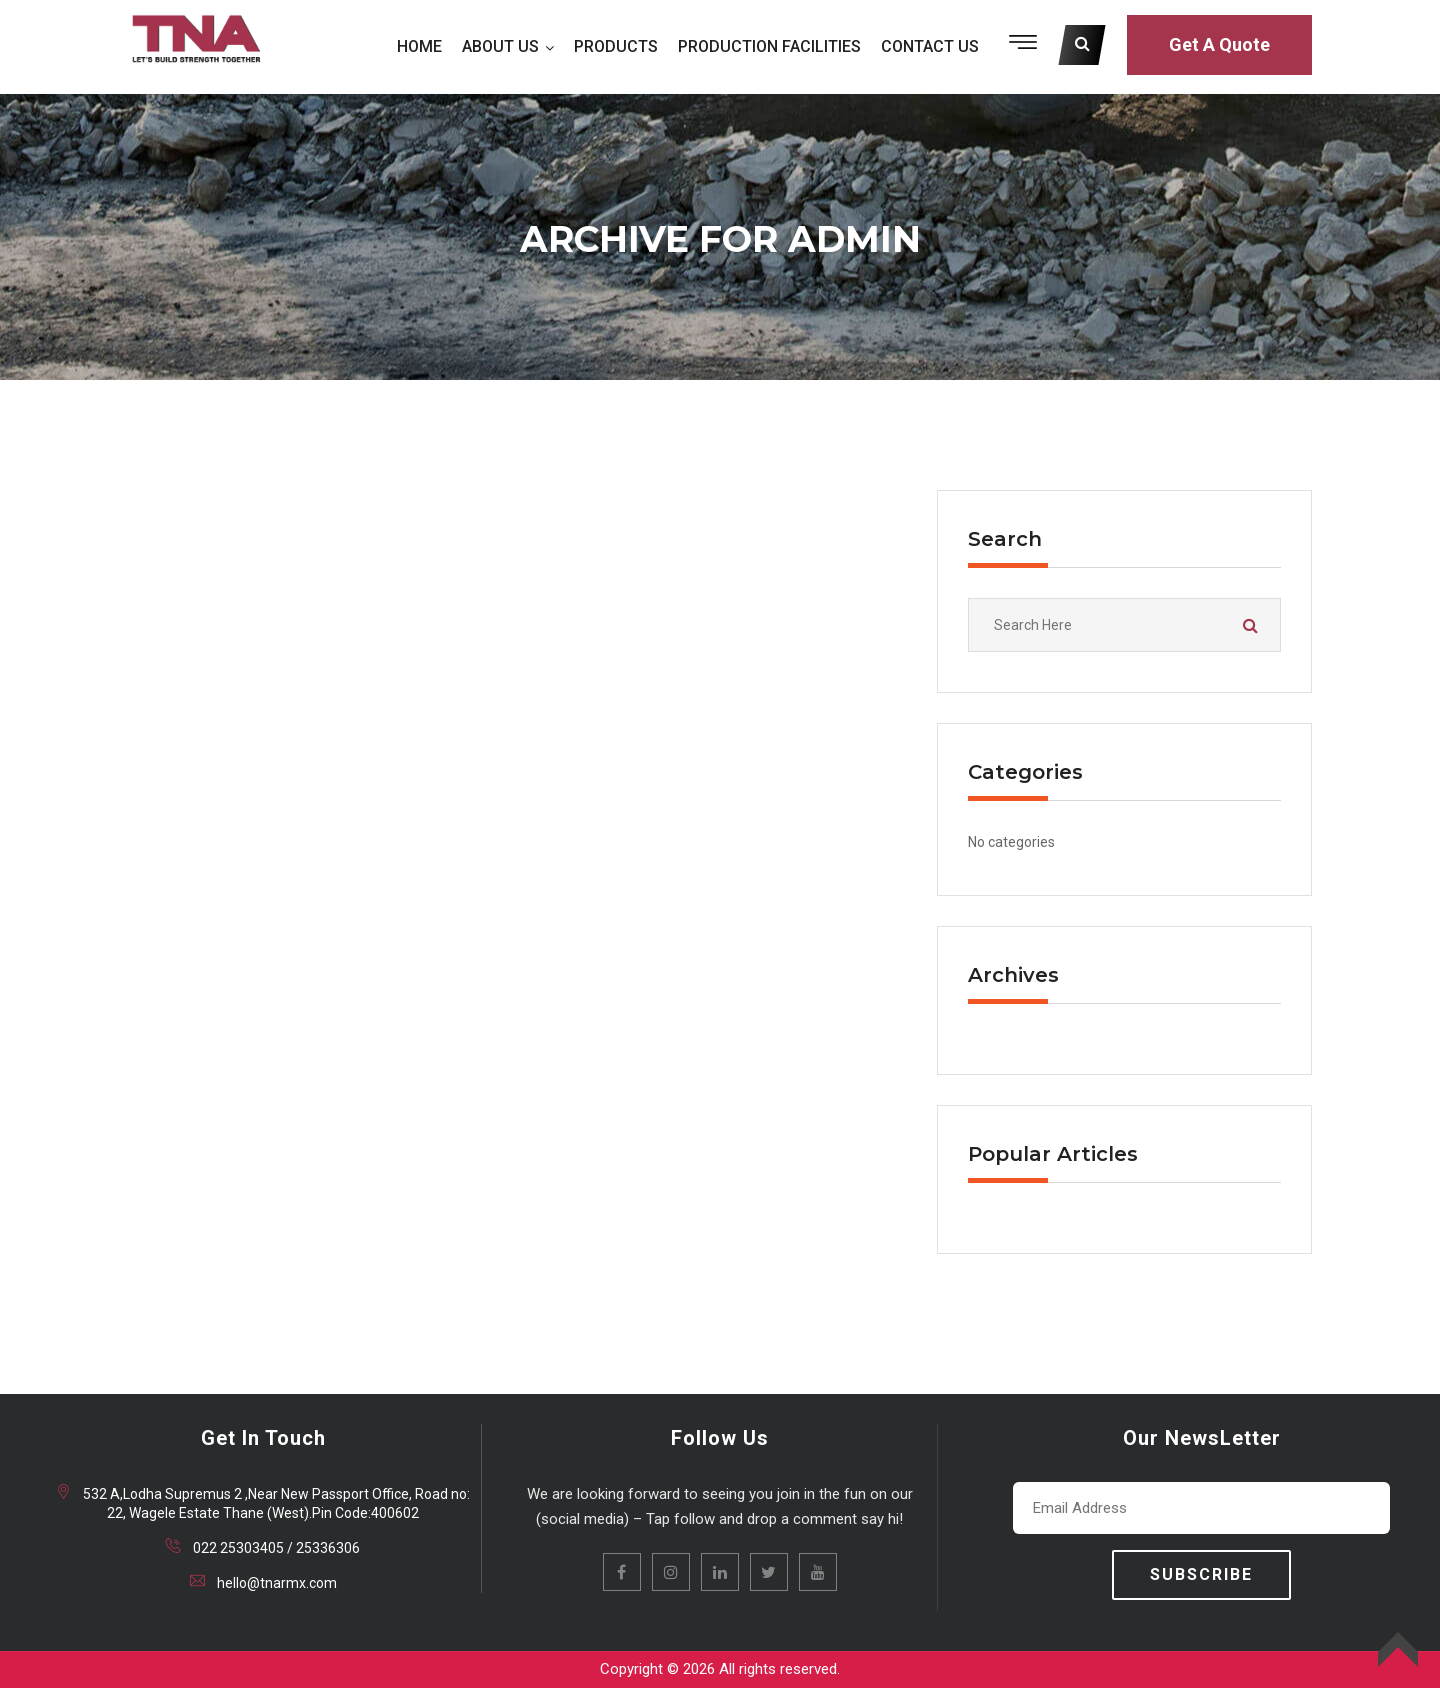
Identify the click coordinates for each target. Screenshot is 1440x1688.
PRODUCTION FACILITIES (769, 46)
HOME (419, 46)
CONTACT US (930, 46)
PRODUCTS (616, 46)
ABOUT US (500, 46)
